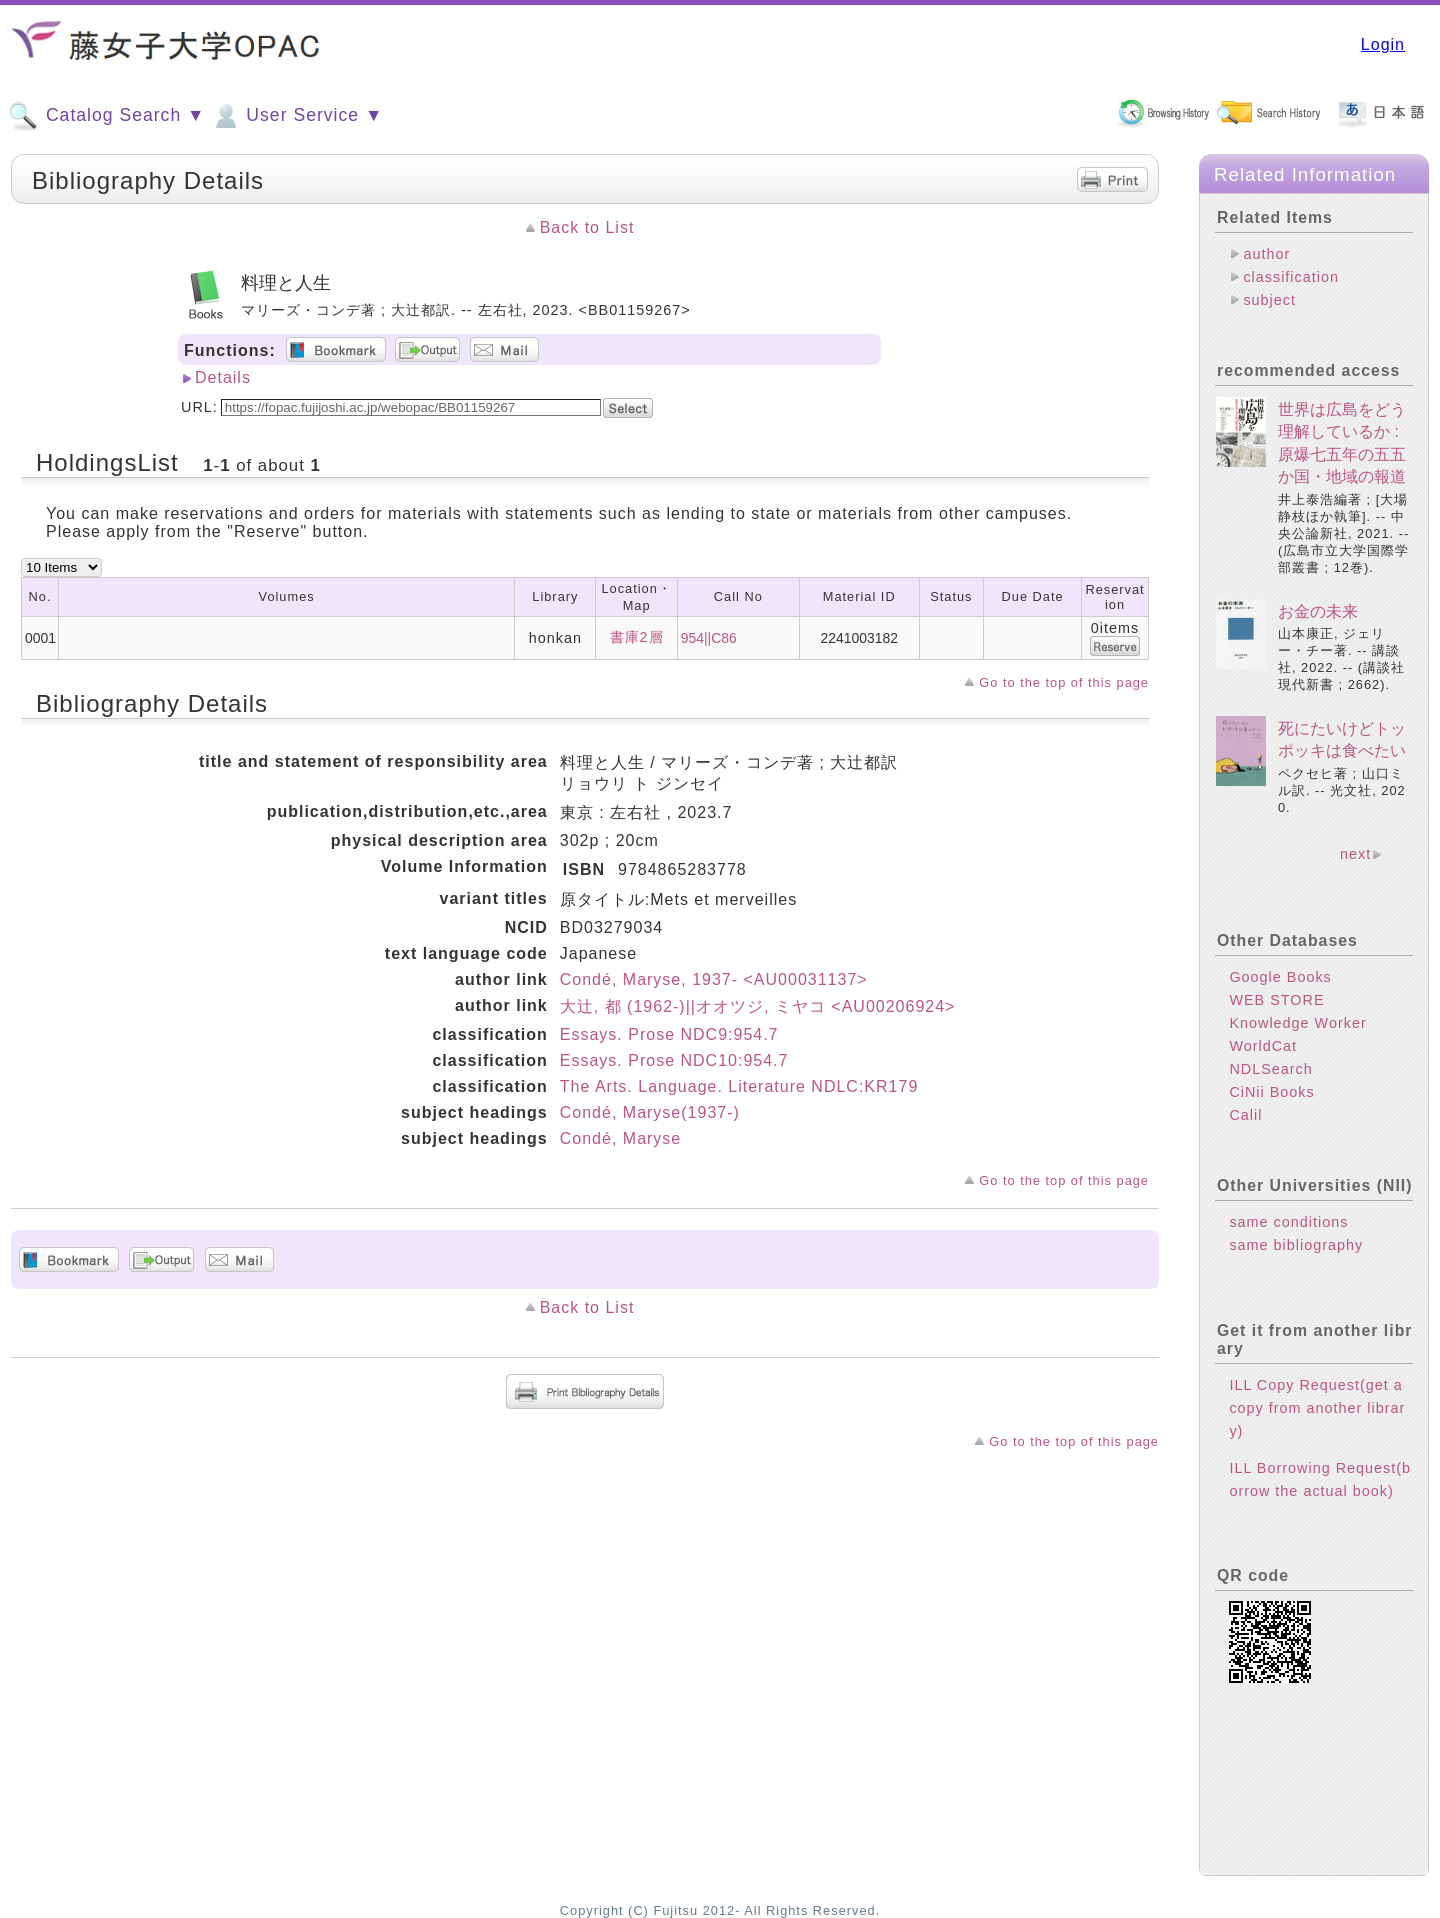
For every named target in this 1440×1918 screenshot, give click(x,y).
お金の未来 (1318, 611)
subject (1269, 300)
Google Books (1280, 977)
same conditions (1288, 1222)
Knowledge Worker (1297, 1023)
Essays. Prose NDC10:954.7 (674, 1060)
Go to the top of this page (1064, 682)
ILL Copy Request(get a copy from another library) (1317, 1408)
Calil (1245, 1115)
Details (223, 377)
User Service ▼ (296, 116)
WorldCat (1263, 1046)
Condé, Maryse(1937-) (650, 1112)
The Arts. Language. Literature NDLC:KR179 (739, 1086)
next (1355, 854)
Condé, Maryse (621, 1138)
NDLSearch (1270, 1069)
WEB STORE (1276, 1000)
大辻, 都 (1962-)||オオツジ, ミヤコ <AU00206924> (758, 1006)
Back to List (587, 227)
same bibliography (1296, 1245)
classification (1291, 277)
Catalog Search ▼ (106, 116)
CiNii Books (1271, 1092)
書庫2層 (637, 637)
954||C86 (709, 638)
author (1266, 254)
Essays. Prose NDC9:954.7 (669, 1034)
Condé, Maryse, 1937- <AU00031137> (714, 979)
